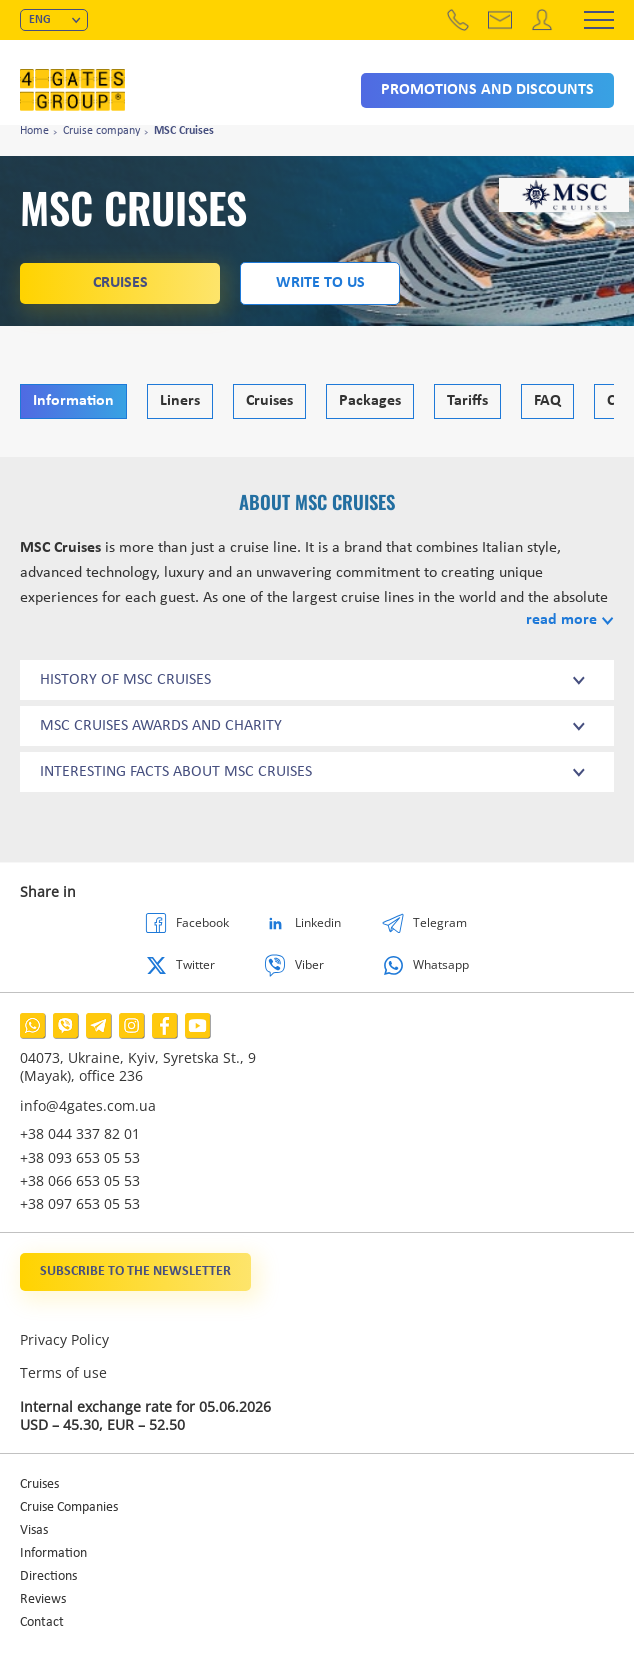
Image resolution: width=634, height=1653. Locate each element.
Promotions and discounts (487, 90)
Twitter (195, 964)
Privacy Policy (64, 1340)
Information (73, 401)
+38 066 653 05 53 (80, 1180)
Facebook (202, 922)
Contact (42, 1622)
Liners (180, 401)
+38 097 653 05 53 (80, 1203)
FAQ (547, 401)
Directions (48, 1576)
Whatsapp (441, 964)
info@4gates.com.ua (88, 1105)
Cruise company (101, 131)
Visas (34, 1530)
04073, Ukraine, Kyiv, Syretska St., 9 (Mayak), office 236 (138, 1067)
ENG (40, 20)
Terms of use (63, 1373)
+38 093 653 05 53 (80, 1157)
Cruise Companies (69, 1507)
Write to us (320, 283)
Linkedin (318, 922)
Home (34, 131)
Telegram (440, 922)
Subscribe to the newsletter (135, 1271)
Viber (309, 964)
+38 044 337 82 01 (80, 1133)
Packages (370, 401)
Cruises (120, 283)
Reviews (43, 1599)
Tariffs (467, 401)
